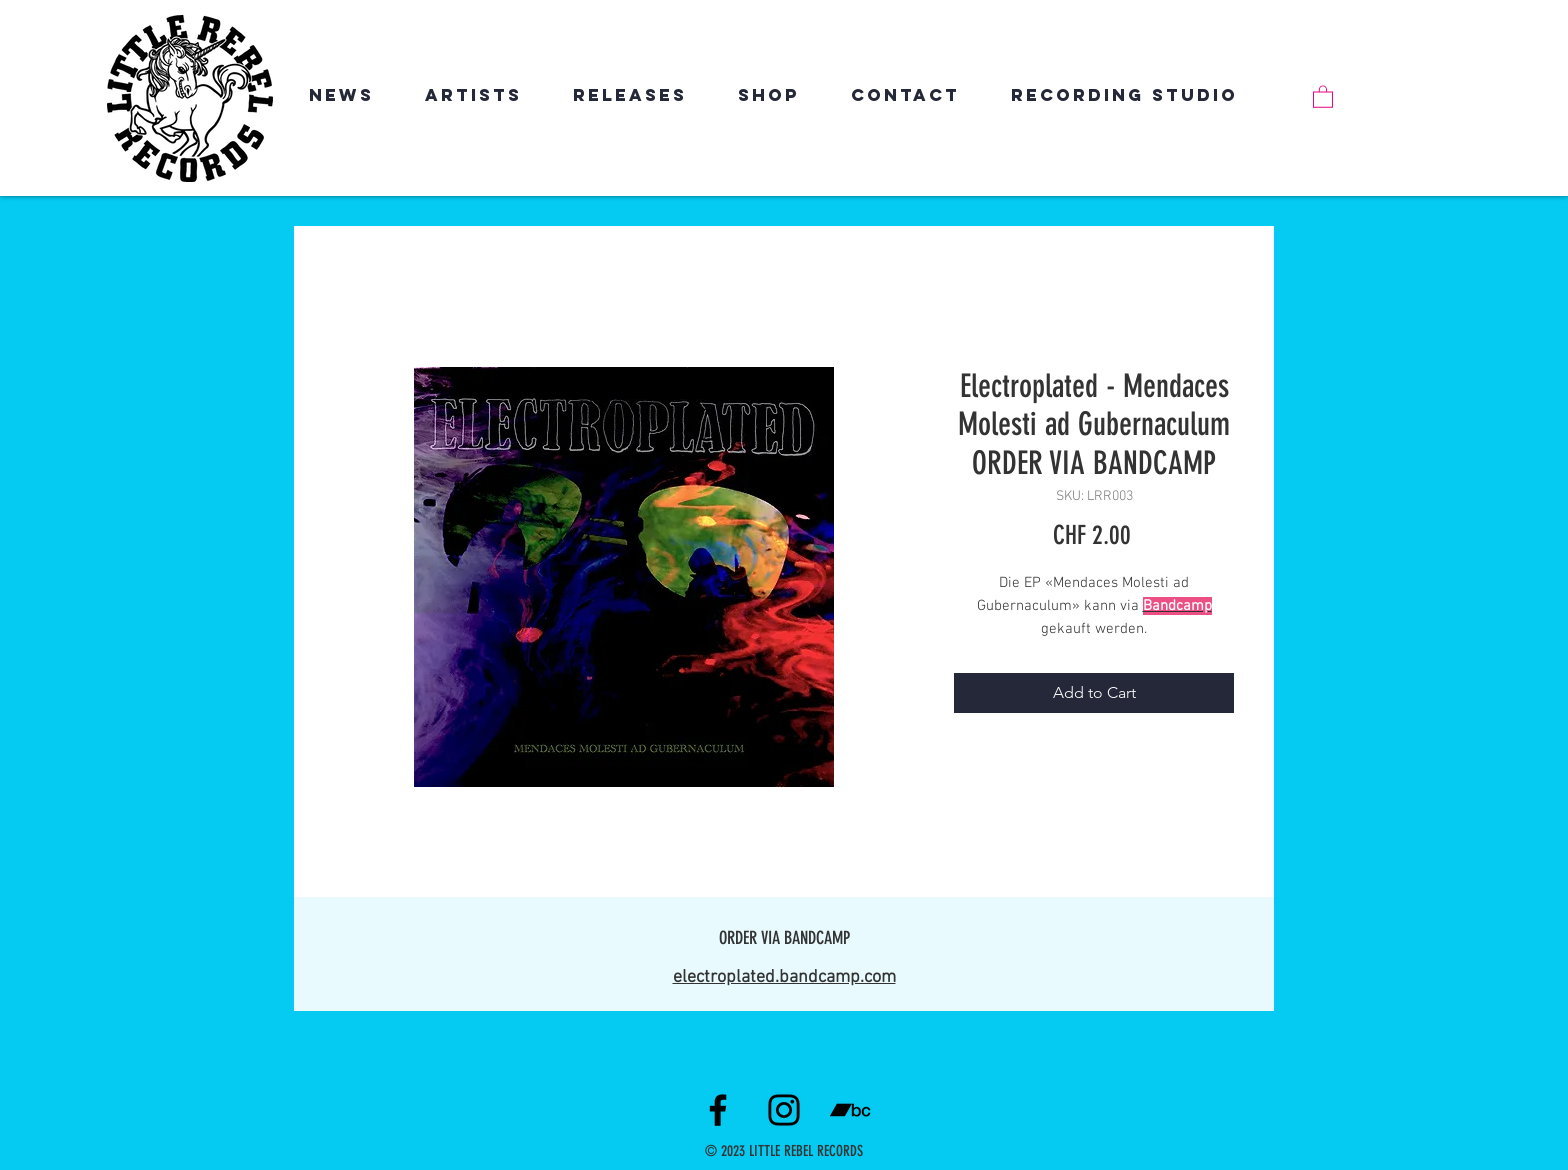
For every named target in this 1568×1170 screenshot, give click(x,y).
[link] (1323, 96)
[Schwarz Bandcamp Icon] (850, 1110)
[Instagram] (784, 1110)
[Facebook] (718, 1110)
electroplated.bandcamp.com (784, 977)
